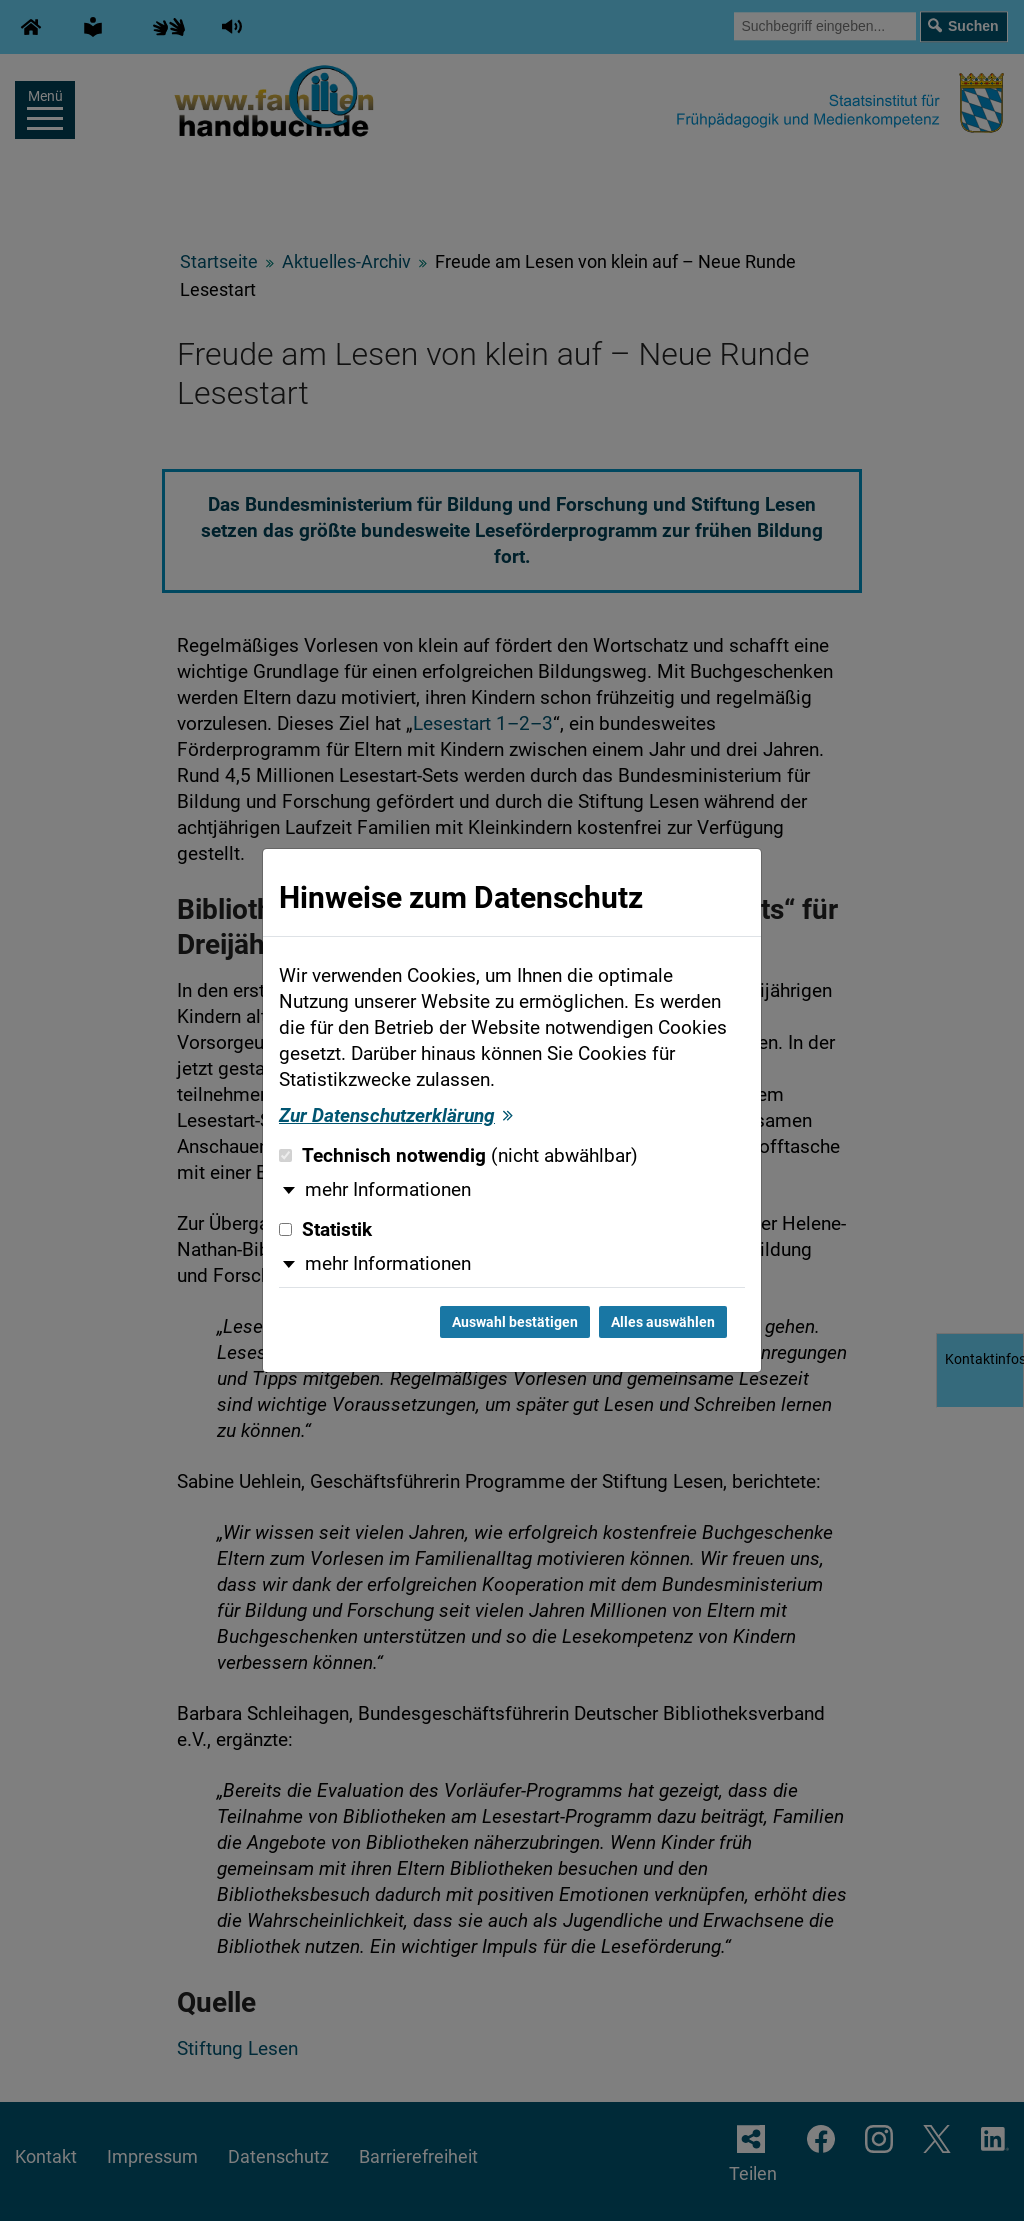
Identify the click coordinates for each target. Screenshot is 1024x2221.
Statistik (325, 1230)
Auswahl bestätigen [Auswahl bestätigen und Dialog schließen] (515, 1322)
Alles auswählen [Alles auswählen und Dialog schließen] (663, 1322)
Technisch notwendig (458, 1156)
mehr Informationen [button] (388, 1190)
